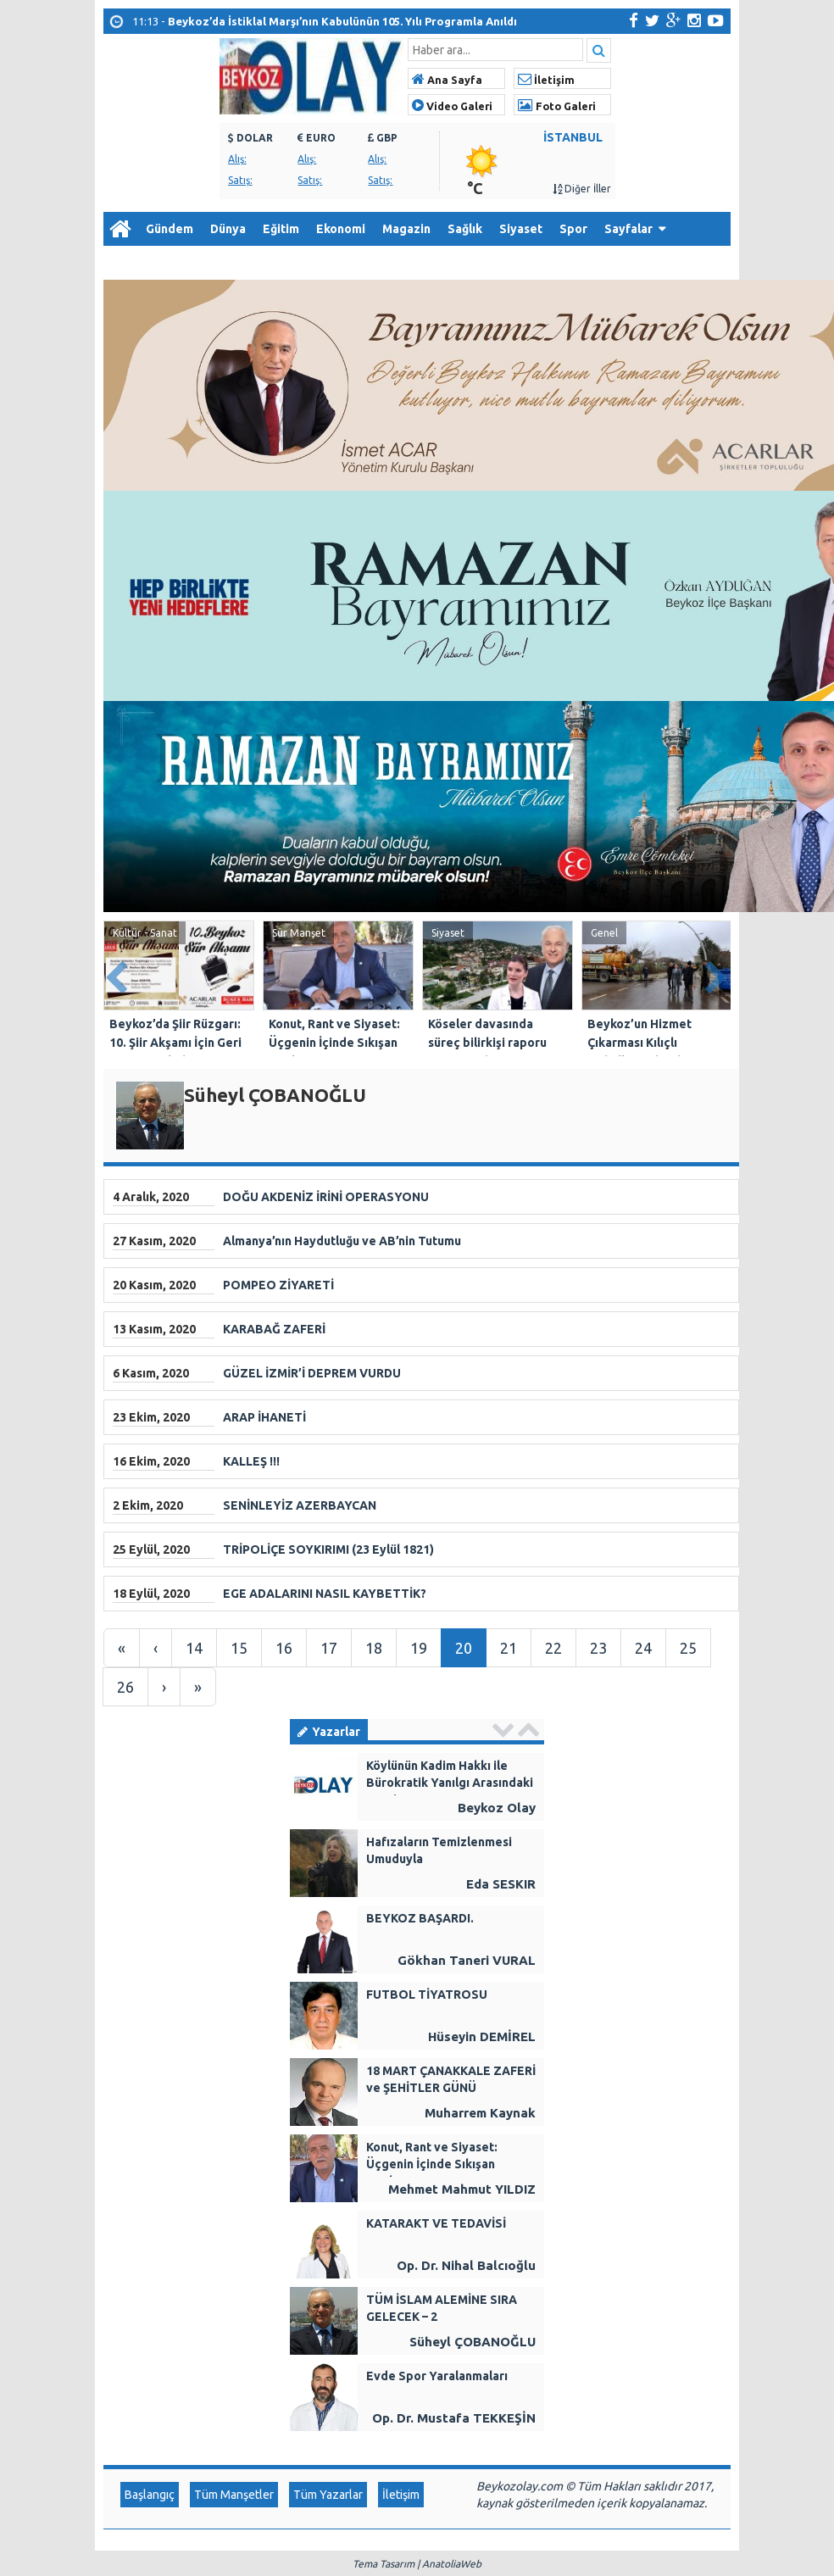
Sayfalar (628, 229)
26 (125, 1686)
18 (373, 1647)
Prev (117, 974)
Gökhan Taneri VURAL (467, 1960)
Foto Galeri (557, 106)
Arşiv (188, 263)
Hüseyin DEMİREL (482, 2036)
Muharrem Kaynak (480, 2113)
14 (194, 1647)
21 (508, 1647)
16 (283, 1647)
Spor (573, 229)
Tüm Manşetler (234, 2494)
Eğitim (281, 229)
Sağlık (465, 229)
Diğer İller (582, 188)
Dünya (228, 229)
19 (418, 1647)
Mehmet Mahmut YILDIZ (462, 2189)
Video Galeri (452, 106)
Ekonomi (340, 229)
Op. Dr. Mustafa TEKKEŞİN (454, 2418)
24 (643, 1647)
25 (688, 1647)
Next (717, 974)
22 (553, 1647)
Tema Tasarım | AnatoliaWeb (417, 2563)
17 (328, 1647)
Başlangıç (150, 2494)
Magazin (406, 229)
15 (239, 1647)
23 (598, 1647)
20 (463, 1647)
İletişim (546, 80)
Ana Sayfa (447, 80)
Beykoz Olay (497, 1807)
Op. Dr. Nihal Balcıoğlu (466, 2265)
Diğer (127, 263)
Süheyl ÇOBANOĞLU (472, 2341)
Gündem (169, 229)
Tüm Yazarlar (328, 2494)
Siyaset (520, 229)
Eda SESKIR (501, 1884)
